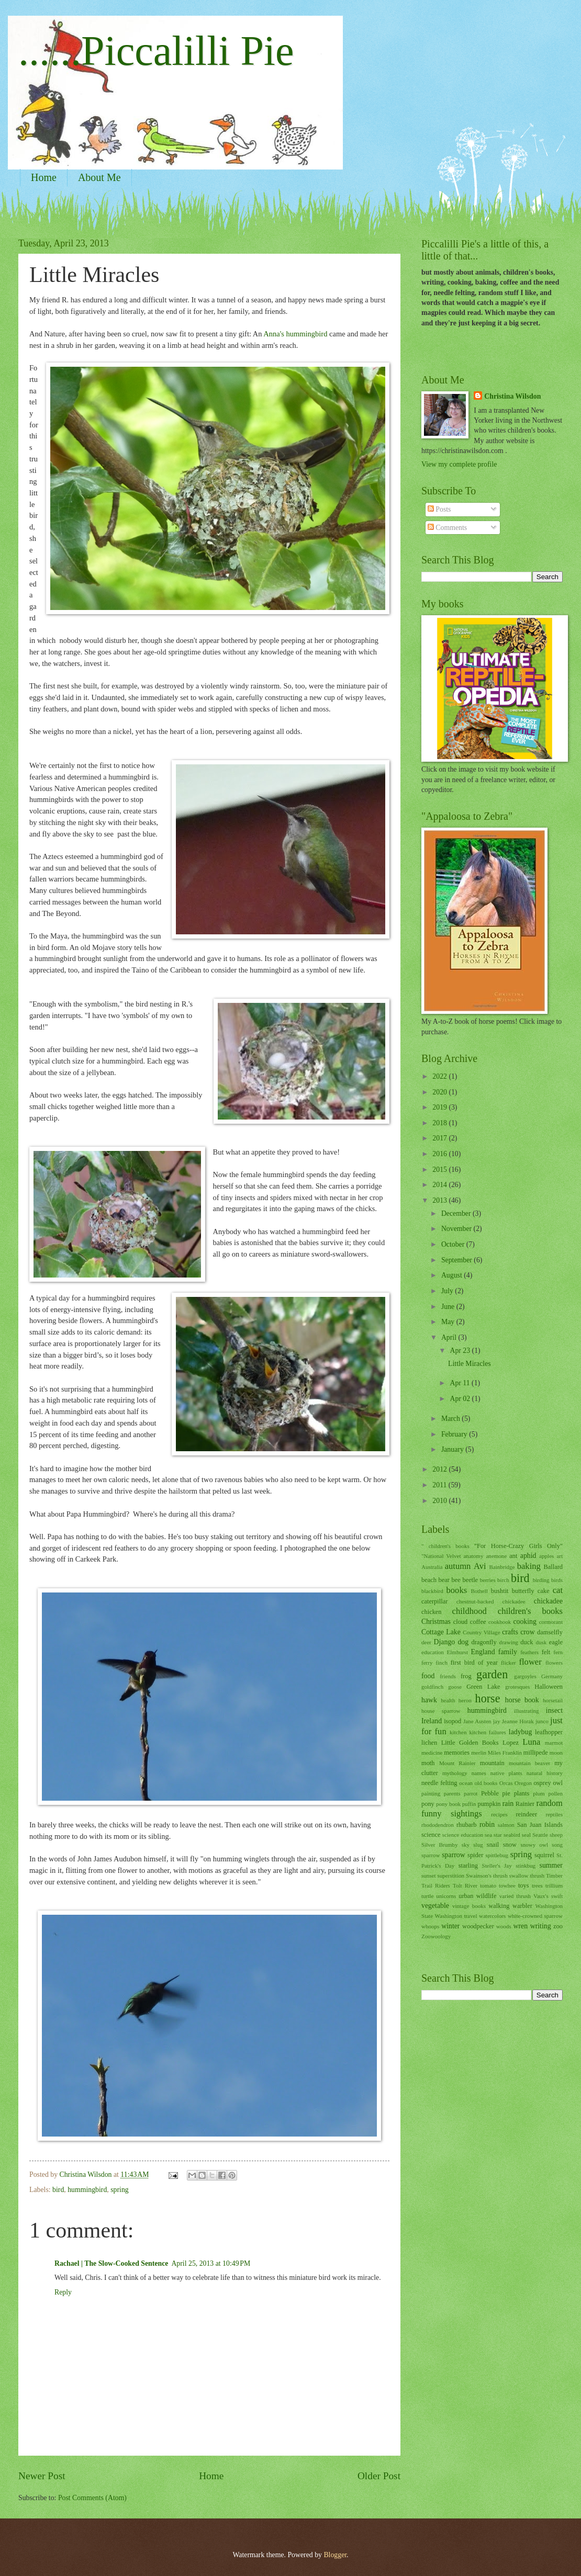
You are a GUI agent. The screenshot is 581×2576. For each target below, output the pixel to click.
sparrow (453, 1855)
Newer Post (41, 2475)
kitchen (458, 1732)
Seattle (540, 1835)
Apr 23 (461, 1350)
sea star (493, 1835)
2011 (440, 1485)
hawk (429, 1700)
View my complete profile (459, 464)
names (479, 1773)
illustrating (526, 1711)
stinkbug (525, 1865)
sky (466, 1844)
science (431, 1834)
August (452, 1275)
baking (529, 1566)
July (448, 1291)
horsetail (553, 1700)
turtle (427, 1896)
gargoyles (525, 1676)
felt (546, 1652)
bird (58, 2190)
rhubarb (466, 1824)
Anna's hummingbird (296, 334)
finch (441, 1662)
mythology (454, 1773)
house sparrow (441, 1711)
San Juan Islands (540, 1824)
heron (465, 1700)
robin (487, 1824)
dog (462, 1642)
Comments (447, 528)
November (457, 1229)
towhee (507, 1885)
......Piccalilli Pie (156, 51)
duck (526, 1642)
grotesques (517, 1687)
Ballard (553, 1567)
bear (444, 1580)
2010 (440, 1501)
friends (448, 1676)
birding (541, 1580)
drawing (508, 1642)
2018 (440, 1123)
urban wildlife (477, 1896)
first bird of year (474, 1662)
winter (450, 1926)
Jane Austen (477, 1721)
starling (468, 1865)
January (453, 1449)
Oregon (523, 1783)
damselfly (550, 1632)
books (456, 1590)
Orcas (506, 1783)
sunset (428, 1875)
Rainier (525, 1803)
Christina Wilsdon (512, 396)
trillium (554, 1885)
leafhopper (549, 1732)
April (450, 1337)
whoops (430, 1926)
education (432, 1652)
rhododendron (437, 1825)
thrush (537, 1875)
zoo (558, 1926)
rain (507, 1803)
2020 (440, 1092)
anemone (496, 1556)
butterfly (523, 1591)
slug (478, 1844)
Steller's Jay (497, 1865)
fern (558, 1652)
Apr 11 (461, 1383)
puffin (469, 1804)
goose (455, 1687)
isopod (452, 1721)
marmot (554, 1742)
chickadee (548, 1601)
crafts (510, 1632)
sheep (556, 1835)
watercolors (492, 1916)
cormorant (551, 1622)
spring (119, 2190)
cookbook (499, 1622)
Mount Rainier (457, 1763)
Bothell (479, 1591)
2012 (440, 1469)
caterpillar (434, 1601)
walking (498, 1906)
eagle (556, 1642)
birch (503, 1580)
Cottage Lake (441, 1632)
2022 (440, 1076)
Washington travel (456, 1916)
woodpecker (478, 1926)
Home (44, 177)
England (483, 1652)
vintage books (469, 1906)
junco (542, 1721)
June (448, 1306)
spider (475, 1855)
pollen (555, 1793)
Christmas (436, 1621)
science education (462, 1835)
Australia (431, 1567)
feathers (529, 1652)
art (559, 1556)
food (427, 1676)
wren (520, 1926)
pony (427, 1803)
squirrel (544, 1855)
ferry (426, 1662)
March (451, 1418)
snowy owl (534, 1844)
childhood (469, 1611)
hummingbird (87, 2190)
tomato (488, 1885)
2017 (440, 1138)
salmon (506, 1825)
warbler (522, 1906)
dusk (540, 1642)
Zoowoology (436, 1936)
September (457, 1260)
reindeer (526, 1814)
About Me (99, 177)
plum (539, 1793)
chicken (431, 1611)
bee (456, 1580)
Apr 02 (461, 1399)
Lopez (510, 1742)
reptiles (554, 1814)
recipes (499, 1814)
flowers (554, 1662)
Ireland (431, 1721)
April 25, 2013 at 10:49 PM (210, 2263)
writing (540, 1926)
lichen (429, 1742)
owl (558, 1783)
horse (487, 1698)
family (507, 1652)
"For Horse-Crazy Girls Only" (518, 1546)
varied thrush (515, 1896)
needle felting (439, 1783)
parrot (470, 1793)
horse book (522, 1700)
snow (510, 1844)
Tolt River (465, 1885)
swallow (519, 1875)
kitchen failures (487, 1732)
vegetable (435, 1906)
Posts (439, 509)
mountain (492, 1763)
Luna (531, 1742)
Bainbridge (502, 1567)
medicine (431, 1752)
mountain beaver (529, 1763)
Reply (63, 2292)
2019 (440, 1107)
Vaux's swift (548, 1896)
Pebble (490, 1793)
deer (426, 1642)
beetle (470, 1580)
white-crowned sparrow (535, 1916)
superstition (451, 1875)
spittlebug (496, 1855)
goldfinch (432, 1687)
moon (556, 1752)
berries (488, 1580)
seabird (512, 1835)
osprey (542, 1783)
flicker (508, 1662)
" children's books (445, 1546)
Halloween (548, 1686)
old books (486, 1783)
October (453, 1244)
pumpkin (488, 1803)
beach (429, 1580)
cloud (460, 1621)
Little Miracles (469, 1364)
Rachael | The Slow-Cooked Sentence (111, 2263)
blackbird (432, 1591)
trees (537, 1885)
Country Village (481, 1632)
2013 (440, 1200)
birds (557, 1580)
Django (444, 1642)
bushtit (500, 1591)
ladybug (520, 1732)
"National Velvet (441, 1556)
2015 (440, 1169)
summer (551, 1865)
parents (452, 1793)
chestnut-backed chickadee (491, 1601)
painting (430, 1793)
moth (428, 1763)
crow (527, 1632)
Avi (480, 1566)
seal (526, 1835)
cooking (524, 1621)
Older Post (378, 2475)
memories (457, 1752)
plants (522, 1793)
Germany (552, 1676)
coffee (478, 1621)
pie (506, 1793)
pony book (448, 1804)
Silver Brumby (439, 1844)
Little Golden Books (470, 1742)
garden (492, 1674)
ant (513, 1556)
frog (466, 1676)
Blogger (335, 2555)
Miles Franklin (505, 1752)
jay (496, 1721)
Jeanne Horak (518, 1721)
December (457, 1213)
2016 (440, 1154)
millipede (535, 1752)
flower (530, 1662)
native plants (506, 1773)
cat (558, 1590)
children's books (530, 1611)
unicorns (446, 1896)
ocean (466, 1783)
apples (546, 1556)
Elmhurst (457, 1652)
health (448, 1700)
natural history (545, 1773)
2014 (440, 1185)
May (448, 1322)
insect (554, 1710)
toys (523, 1885)
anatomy (473, 1556)
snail (493, 1844)
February (455, 1434)
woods (503, 1926)
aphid (528, 1556)
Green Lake (483, 1686)
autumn (458, 1566)
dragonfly (483, 1642)
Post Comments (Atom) (92, 2498)
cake (544, 1591)
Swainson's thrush (487, 1875)
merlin (478, 1752)
